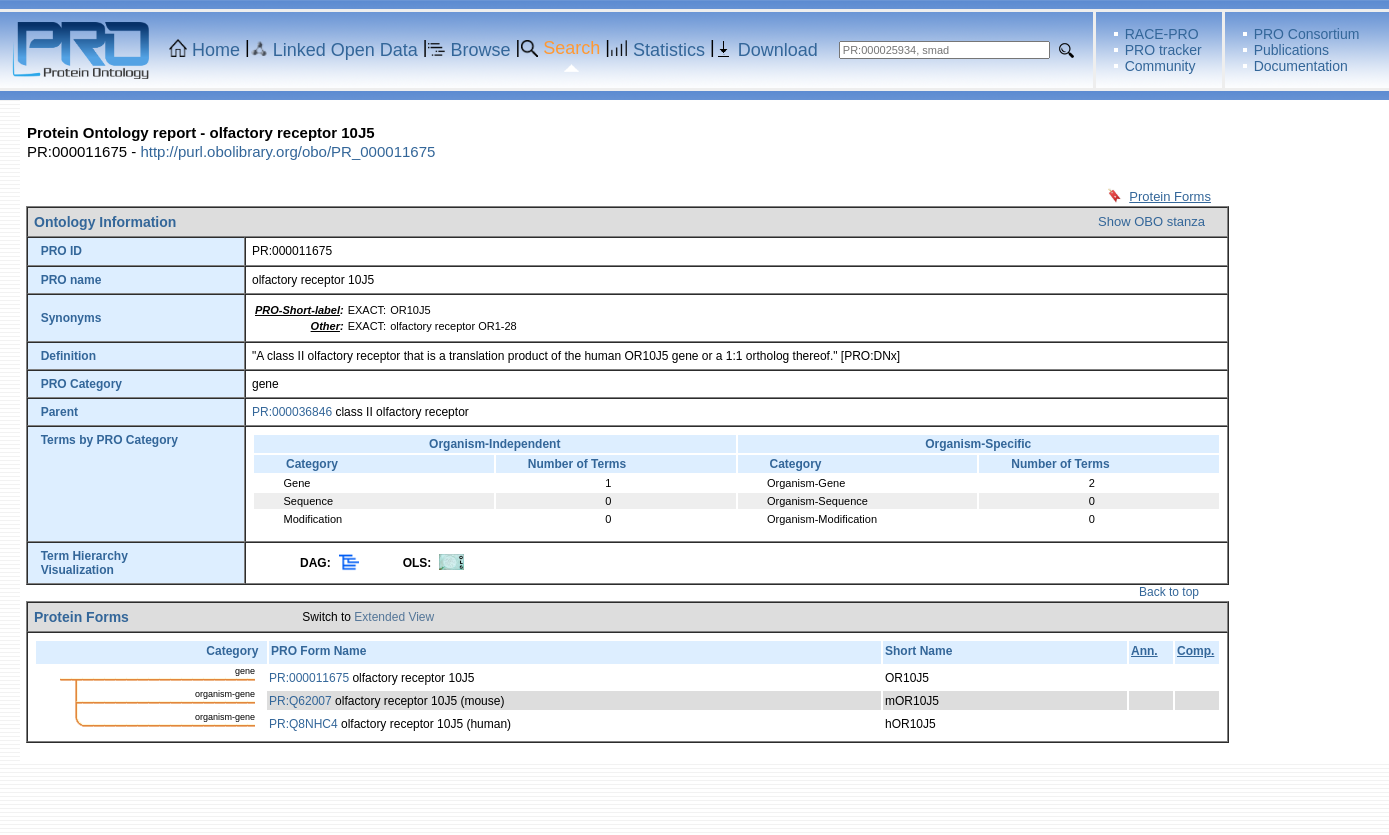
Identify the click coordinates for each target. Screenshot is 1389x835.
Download (778, 50)
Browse (481, 50)
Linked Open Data (345, 50)
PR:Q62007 (300, 701)
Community (1160, 66)
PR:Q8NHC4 (303, 724)
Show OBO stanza (1151, 221)
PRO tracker (1163, 50)
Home (216, 50)
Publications (1292, 50)
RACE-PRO (1162, 34)
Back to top (1169, 592)
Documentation (1301, 66)
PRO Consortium (1307, 34)
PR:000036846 (292, 412)
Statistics (669, 50)
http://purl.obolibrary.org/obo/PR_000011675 (287, 151)
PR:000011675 (309, 678)
